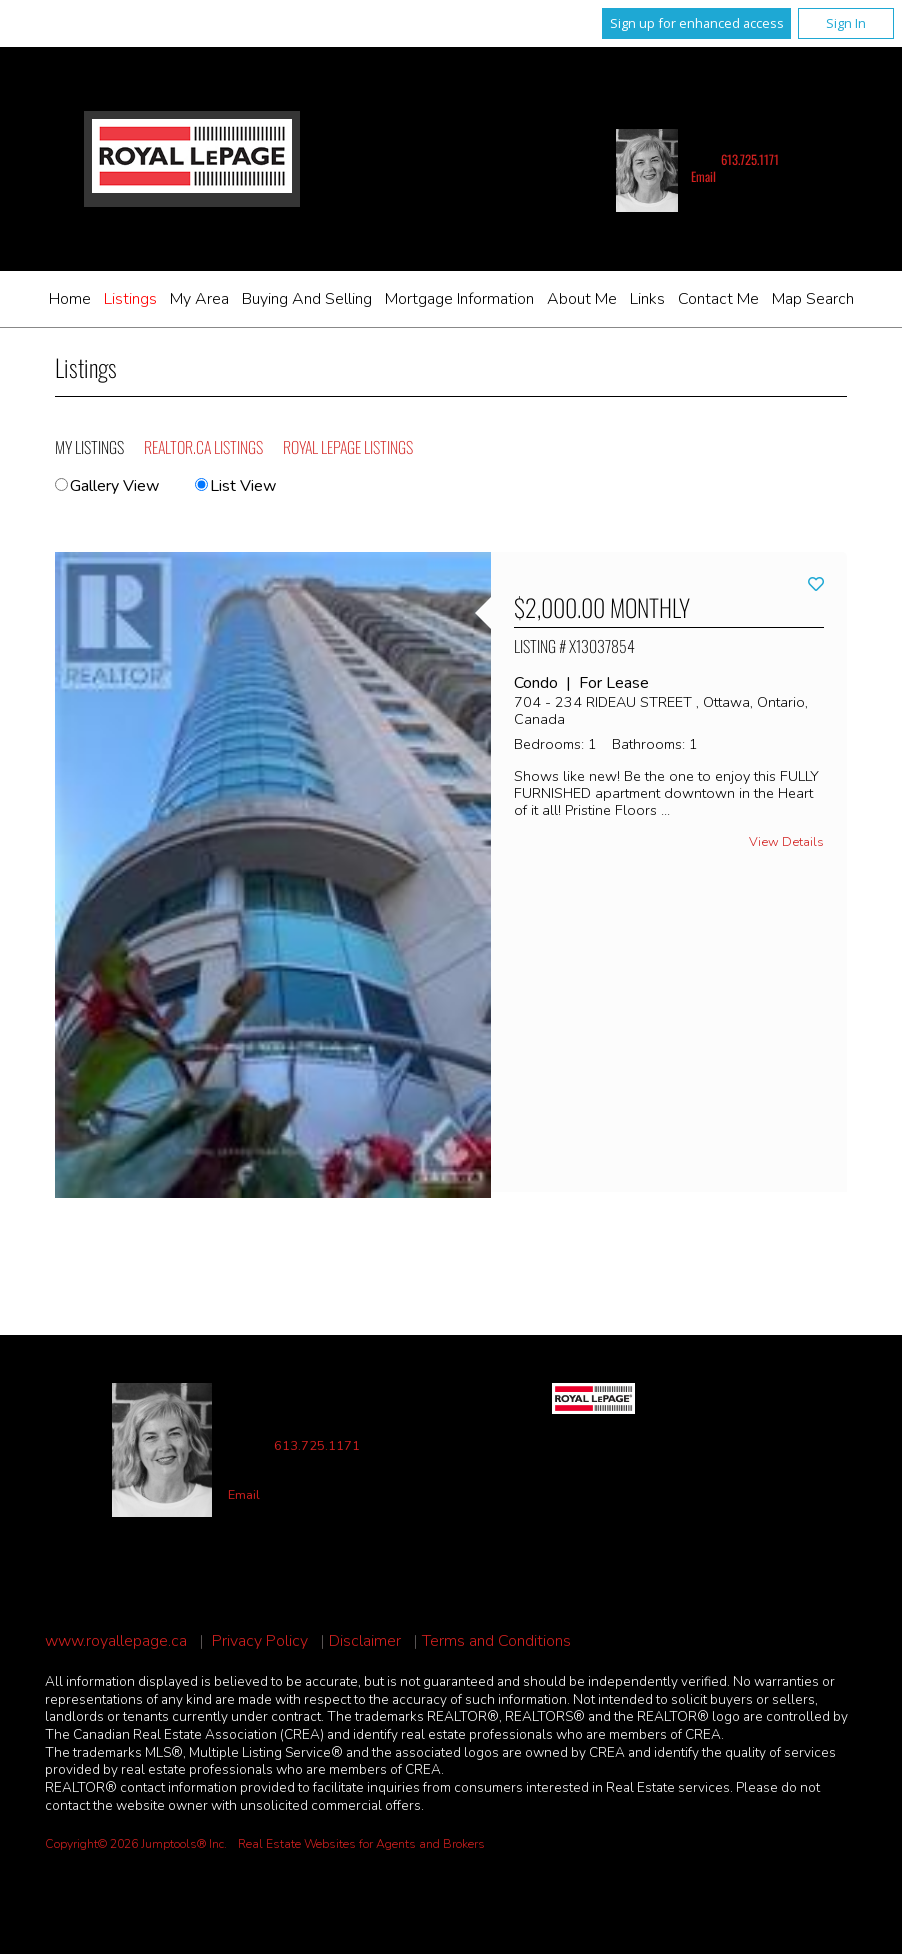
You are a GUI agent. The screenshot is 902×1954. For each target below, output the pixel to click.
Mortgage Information (459, 299)
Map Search (813, 299)
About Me (582, 299)
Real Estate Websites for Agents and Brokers (361, 1844)
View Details (786, 842)
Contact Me (718, 299)
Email (703, 176)
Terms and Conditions (496, 1641)
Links (647, 299)
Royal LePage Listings (348, 447)
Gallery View (107, 486)
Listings (130, 299)
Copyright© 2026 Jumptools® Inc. (136, 1844)
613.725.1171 (750, 159)
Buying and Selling (307, 299)
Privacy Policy (260, 1641)
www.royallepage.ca (116, 1641)
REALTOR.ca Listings (203, 447)
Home (70, 299)
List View (235, 486)
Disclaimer (365, 1641)
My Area (199, 299)
